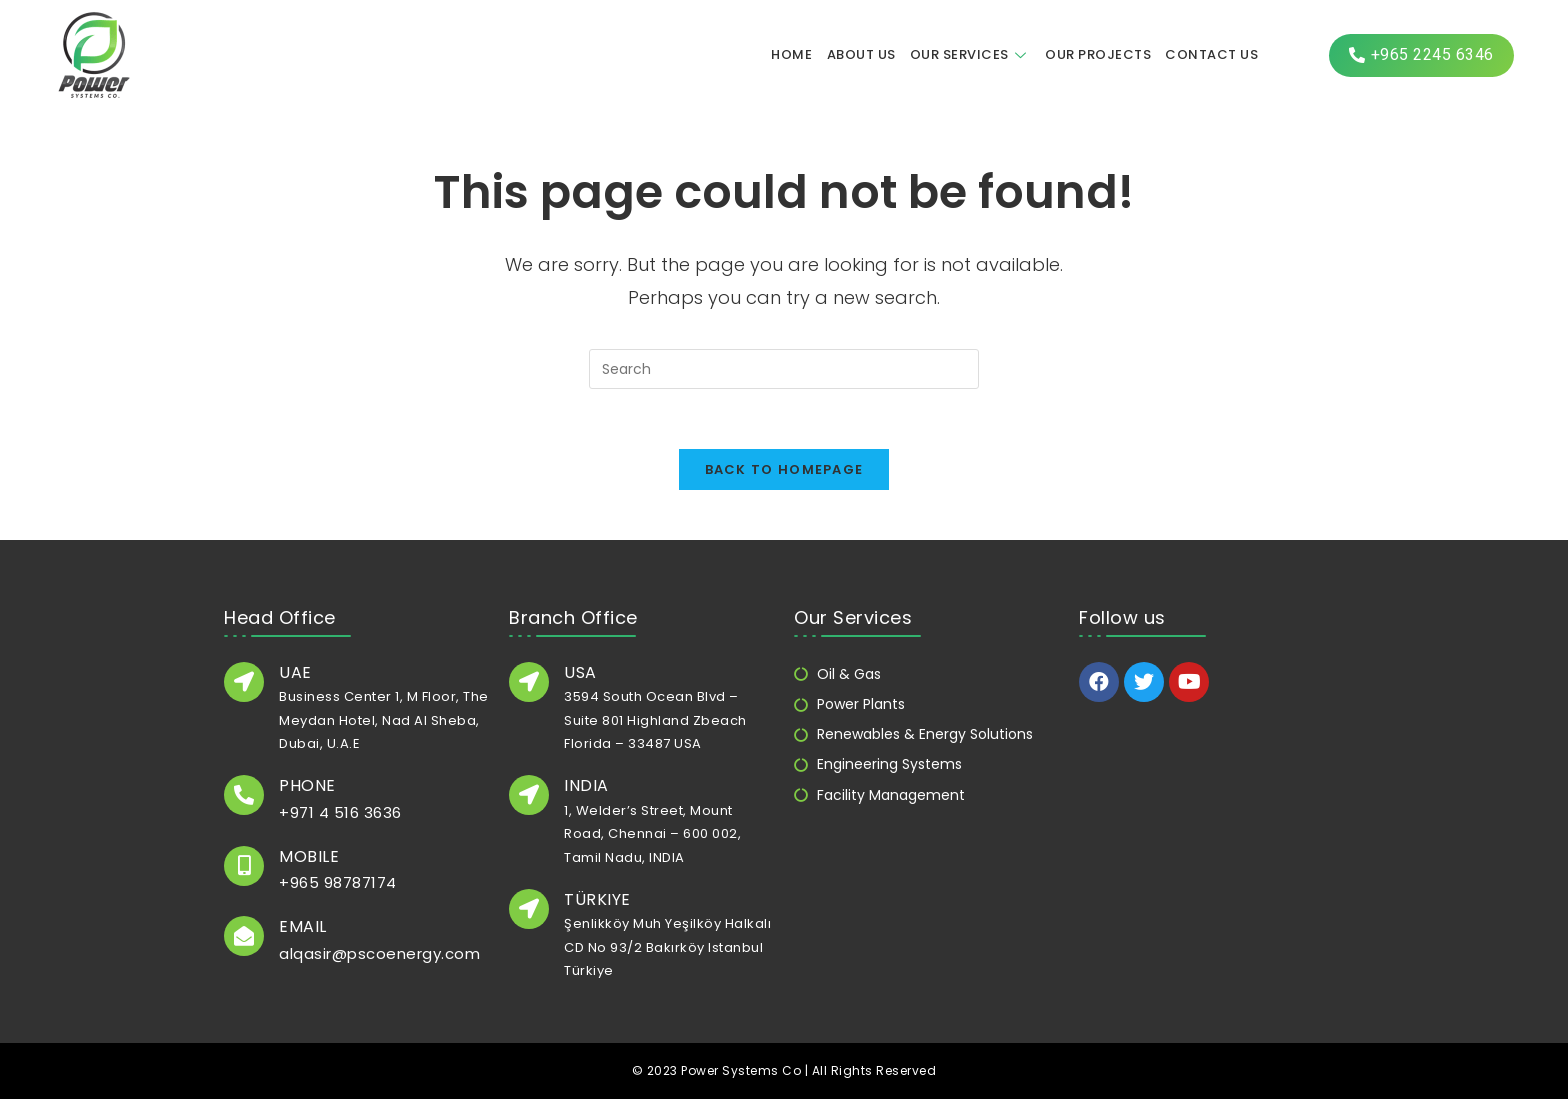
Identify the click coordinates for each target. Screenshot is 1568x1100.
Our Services (971, 54)
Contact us (1211, 54)
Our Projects (1098, 54)
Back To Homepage (784, 469)
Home (792, 54)
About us (861, 54)
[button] (1421, 55)
